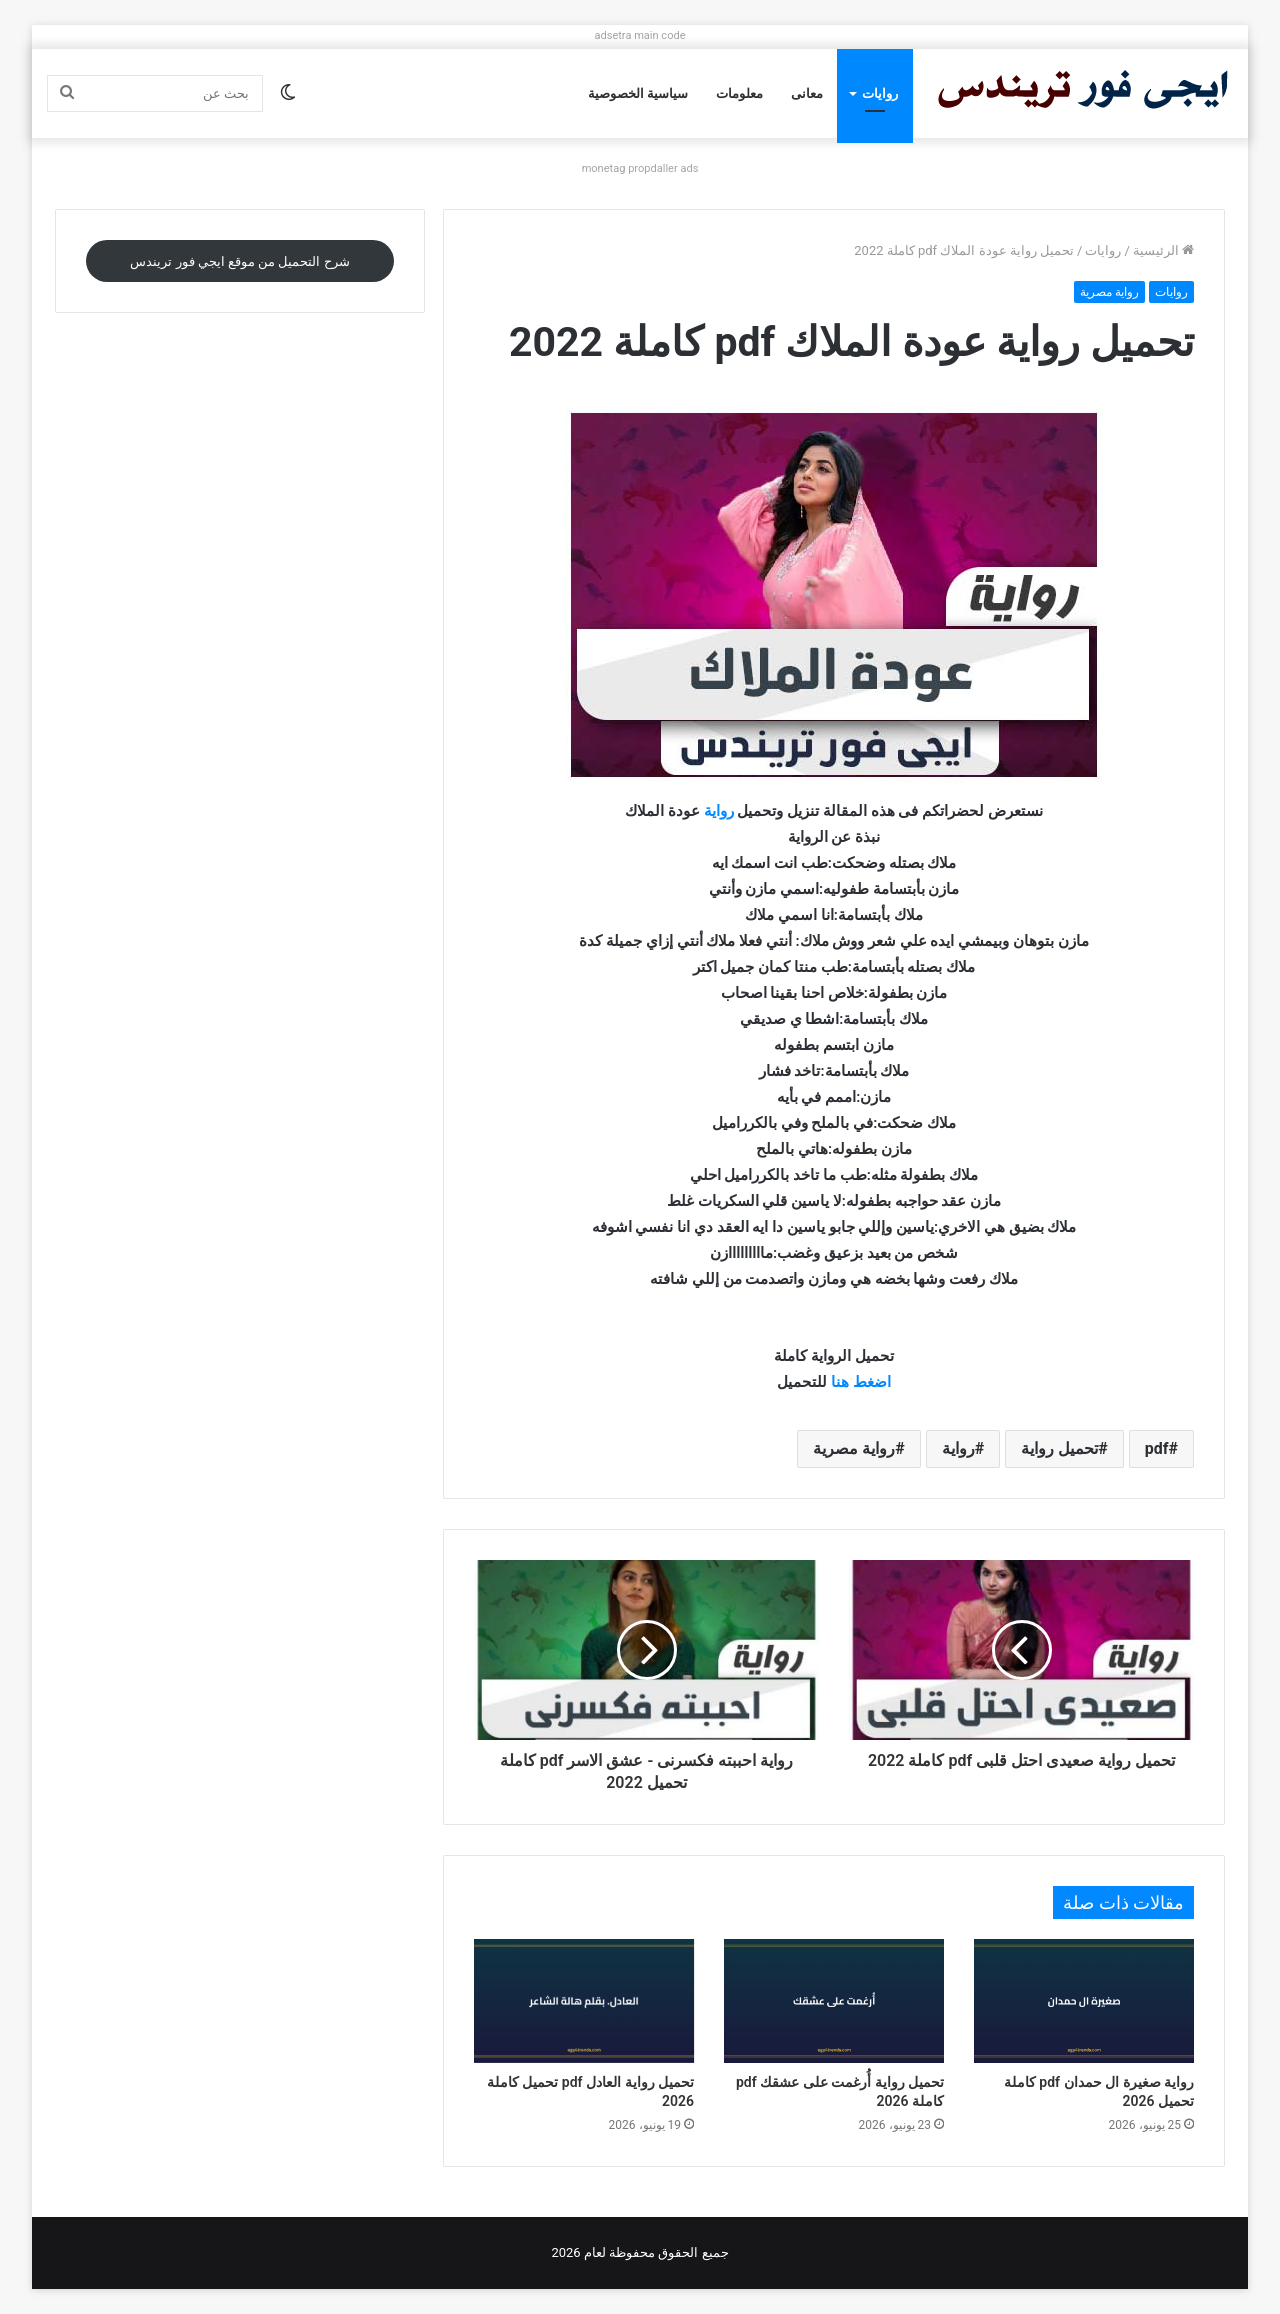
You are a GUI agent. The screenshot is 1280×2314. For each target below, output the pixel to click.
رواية (719, 811)
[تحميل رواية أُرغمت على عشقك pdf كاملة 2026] (834, 2001)
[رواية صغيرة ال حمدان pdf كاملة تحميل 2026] (1084, 2001)
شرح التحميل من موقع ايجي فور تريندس (239, 261)
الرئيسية (1163, 250)
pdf (1157, 1448)
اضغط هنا (861, 1382)
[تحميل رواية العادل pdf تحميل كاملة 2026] (584, 2001)
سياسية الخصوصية (638, 93)
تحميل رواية (1059, 1448)
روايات (880, 93)
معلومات (739, 93)
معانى (807, 93)
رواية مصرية (1109, 292)
